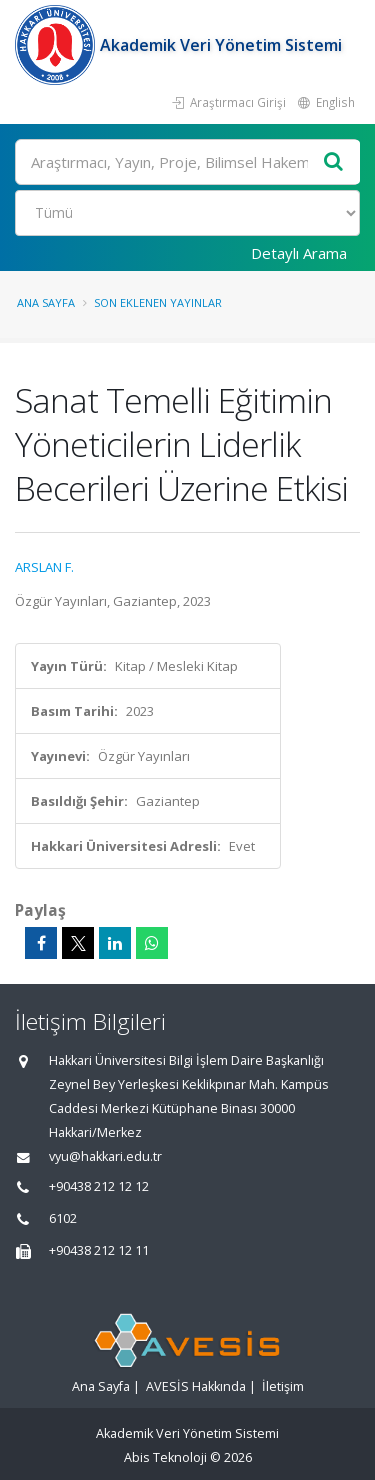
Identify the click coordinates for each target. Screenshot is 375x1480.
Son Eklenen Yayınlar (158, 302)
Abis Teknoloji (165, 1457)
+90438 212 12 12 (99, 1186)
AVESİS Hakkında (196, 1386)
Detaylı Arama (299, 253)
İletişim (283, 1386)
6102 (63, 1218)
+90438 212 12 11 (99, 1250)
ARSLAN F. (44, 567)
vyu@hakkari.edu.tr (105, 1156)
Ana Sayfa (46, 302)
